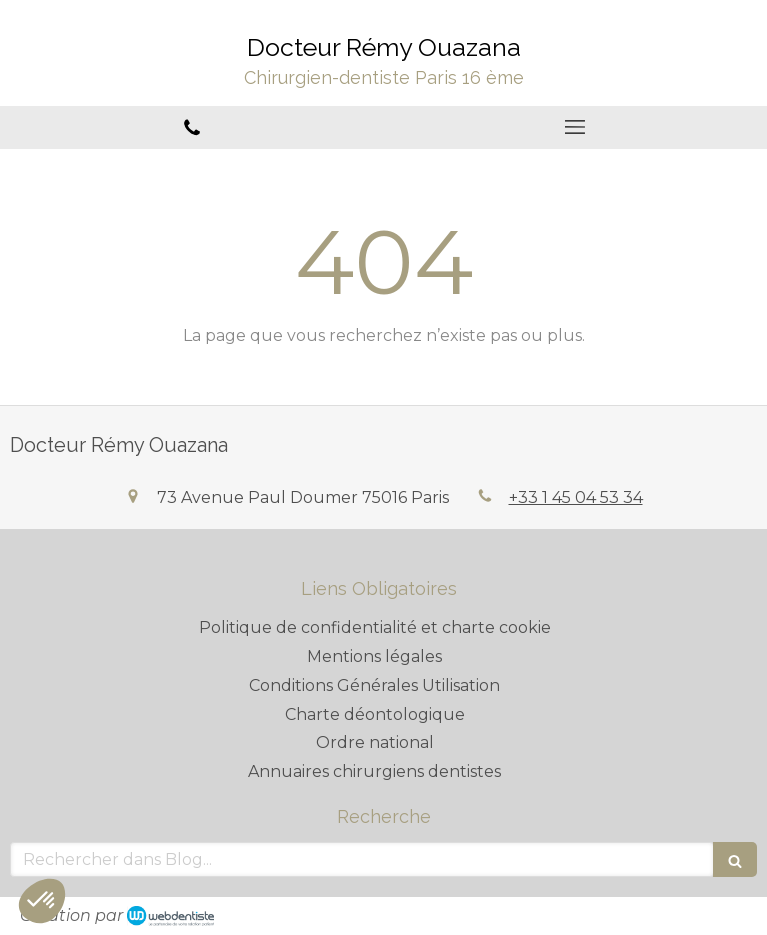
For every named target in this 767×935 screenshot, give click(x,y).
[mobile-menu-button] (576, 127)
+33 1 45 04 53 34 (576, 497)
